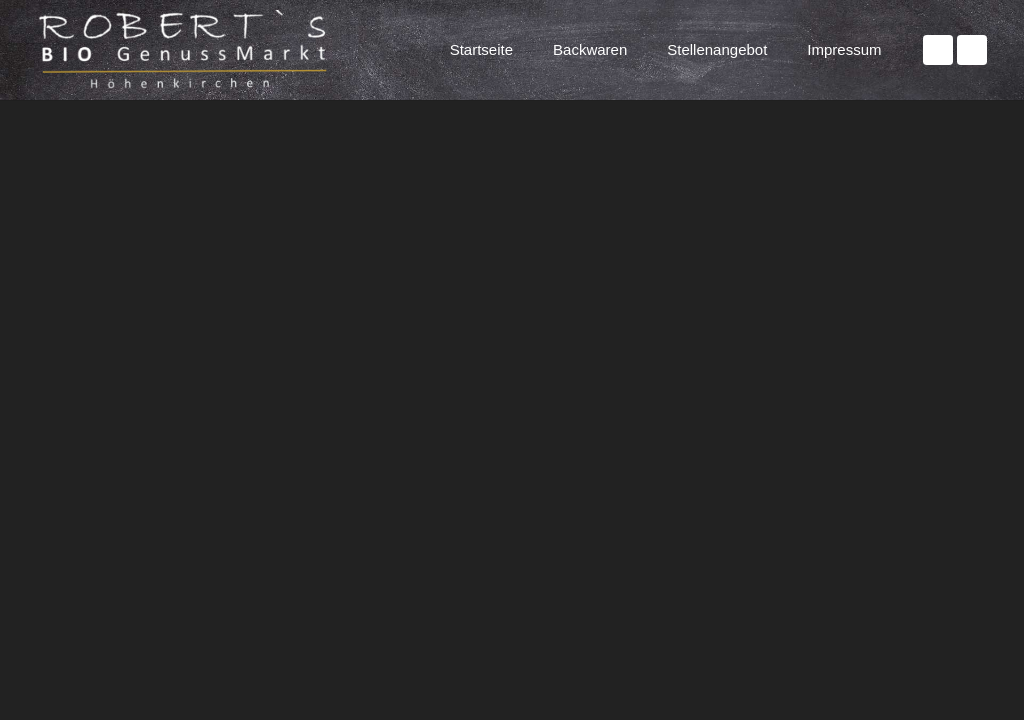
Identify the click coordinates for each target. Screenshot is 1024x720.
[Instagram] (972, 50)
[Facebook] (938, 50)
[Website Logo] (188, 50)
